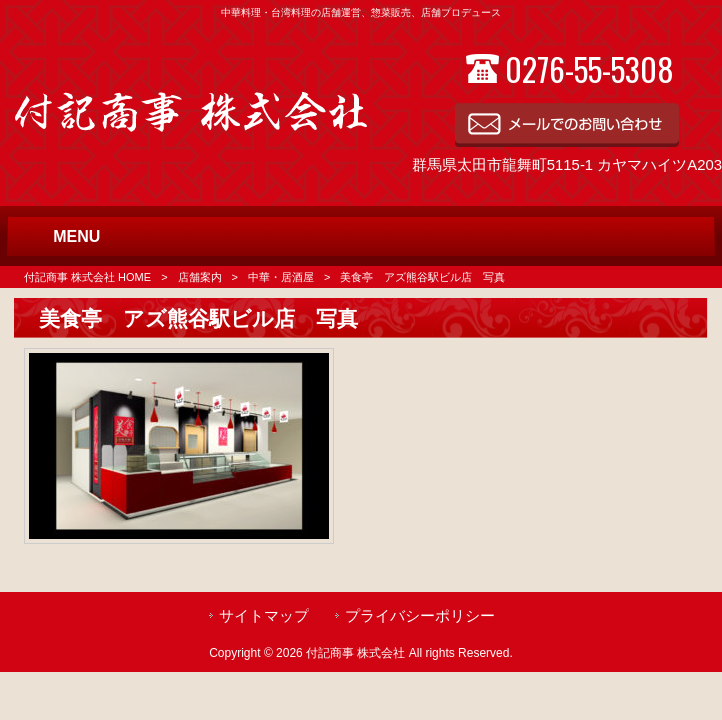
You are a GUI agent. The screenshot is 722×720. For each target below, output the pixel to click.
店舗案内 (200, 277)
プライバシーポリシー (420, 616)
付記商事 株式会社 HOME (87, 277)
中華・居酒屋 (281, 277)
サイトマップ (264, 616)
